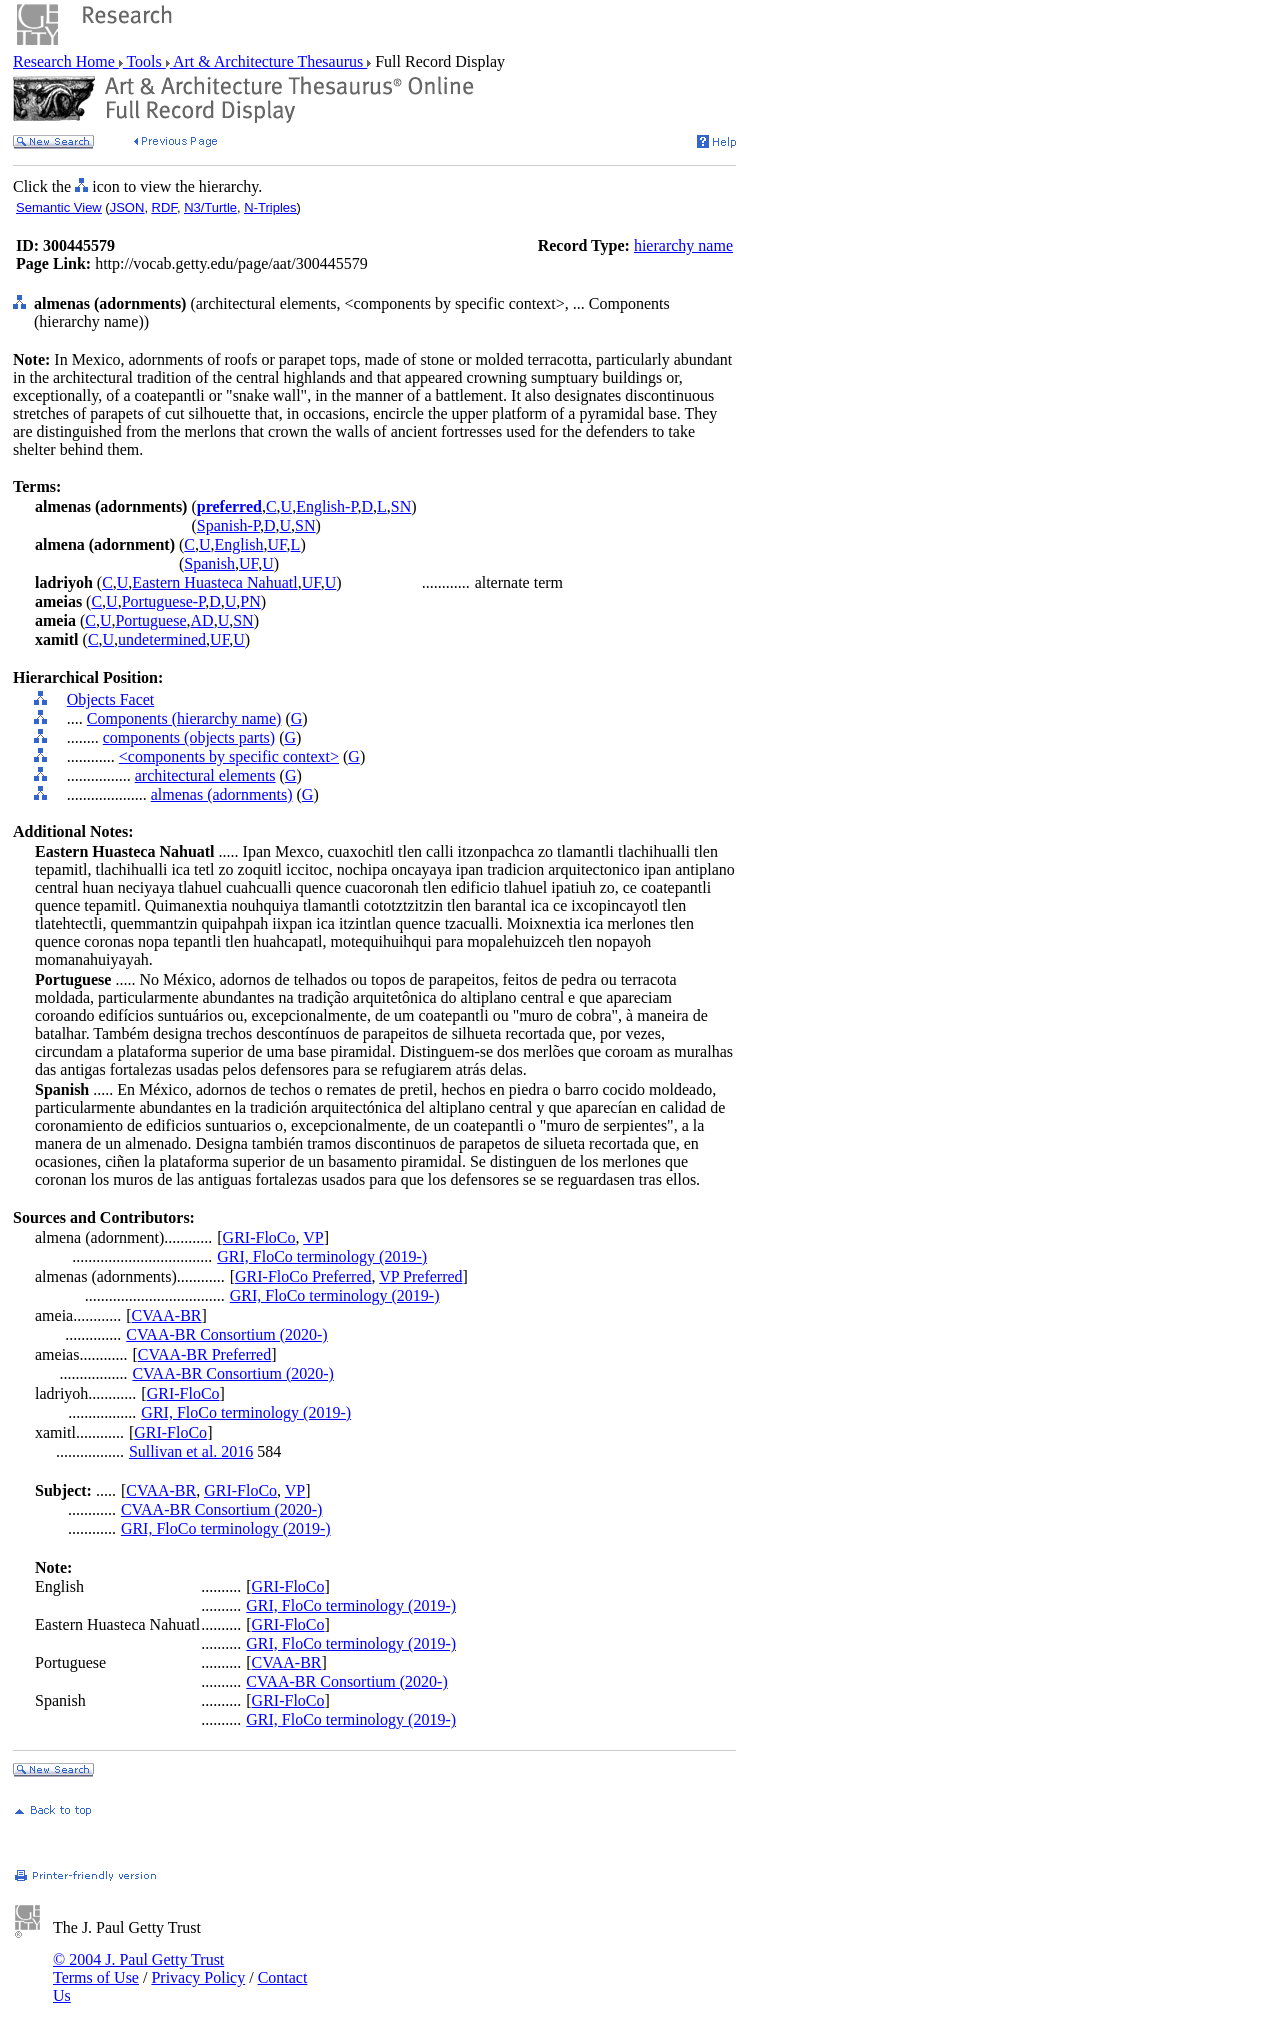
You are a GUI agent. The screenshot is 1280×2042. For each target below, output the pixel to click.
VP (313, 1237)
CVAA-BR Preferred (204, 1354)
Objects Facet (111, 699)
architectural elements (205, 775)
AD (202, 620)
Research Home (66, 61)
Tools (144, 61)
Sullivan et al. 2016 (191, 1451)
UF (276, 544)
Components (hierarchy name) (184, 718)
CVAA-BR (167, 1315)
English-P (326, 506)
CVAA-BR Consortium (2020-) (227, 1334)
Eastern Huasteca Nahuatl (214, 582)
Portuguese (150, 620)
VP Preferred (420, 1276)
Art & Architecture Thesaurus (268, 61)
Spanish (209, 563)
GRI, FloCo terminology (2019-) (322, 1256)
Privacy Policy (198, 1977)
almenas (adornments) (222, 794)
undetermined (162, 639)
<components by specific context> (229, 756)
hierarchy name (683, 245)
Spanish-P (228, 525)
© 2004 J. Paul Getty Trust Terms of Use (138, 1968)
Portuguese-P (164, 601)
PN (250, 601)
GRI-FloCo (259, 1237)
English (239, 544)
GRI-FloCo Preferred (303, 1276)
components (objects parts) (189, 737)
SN (401, 506)
